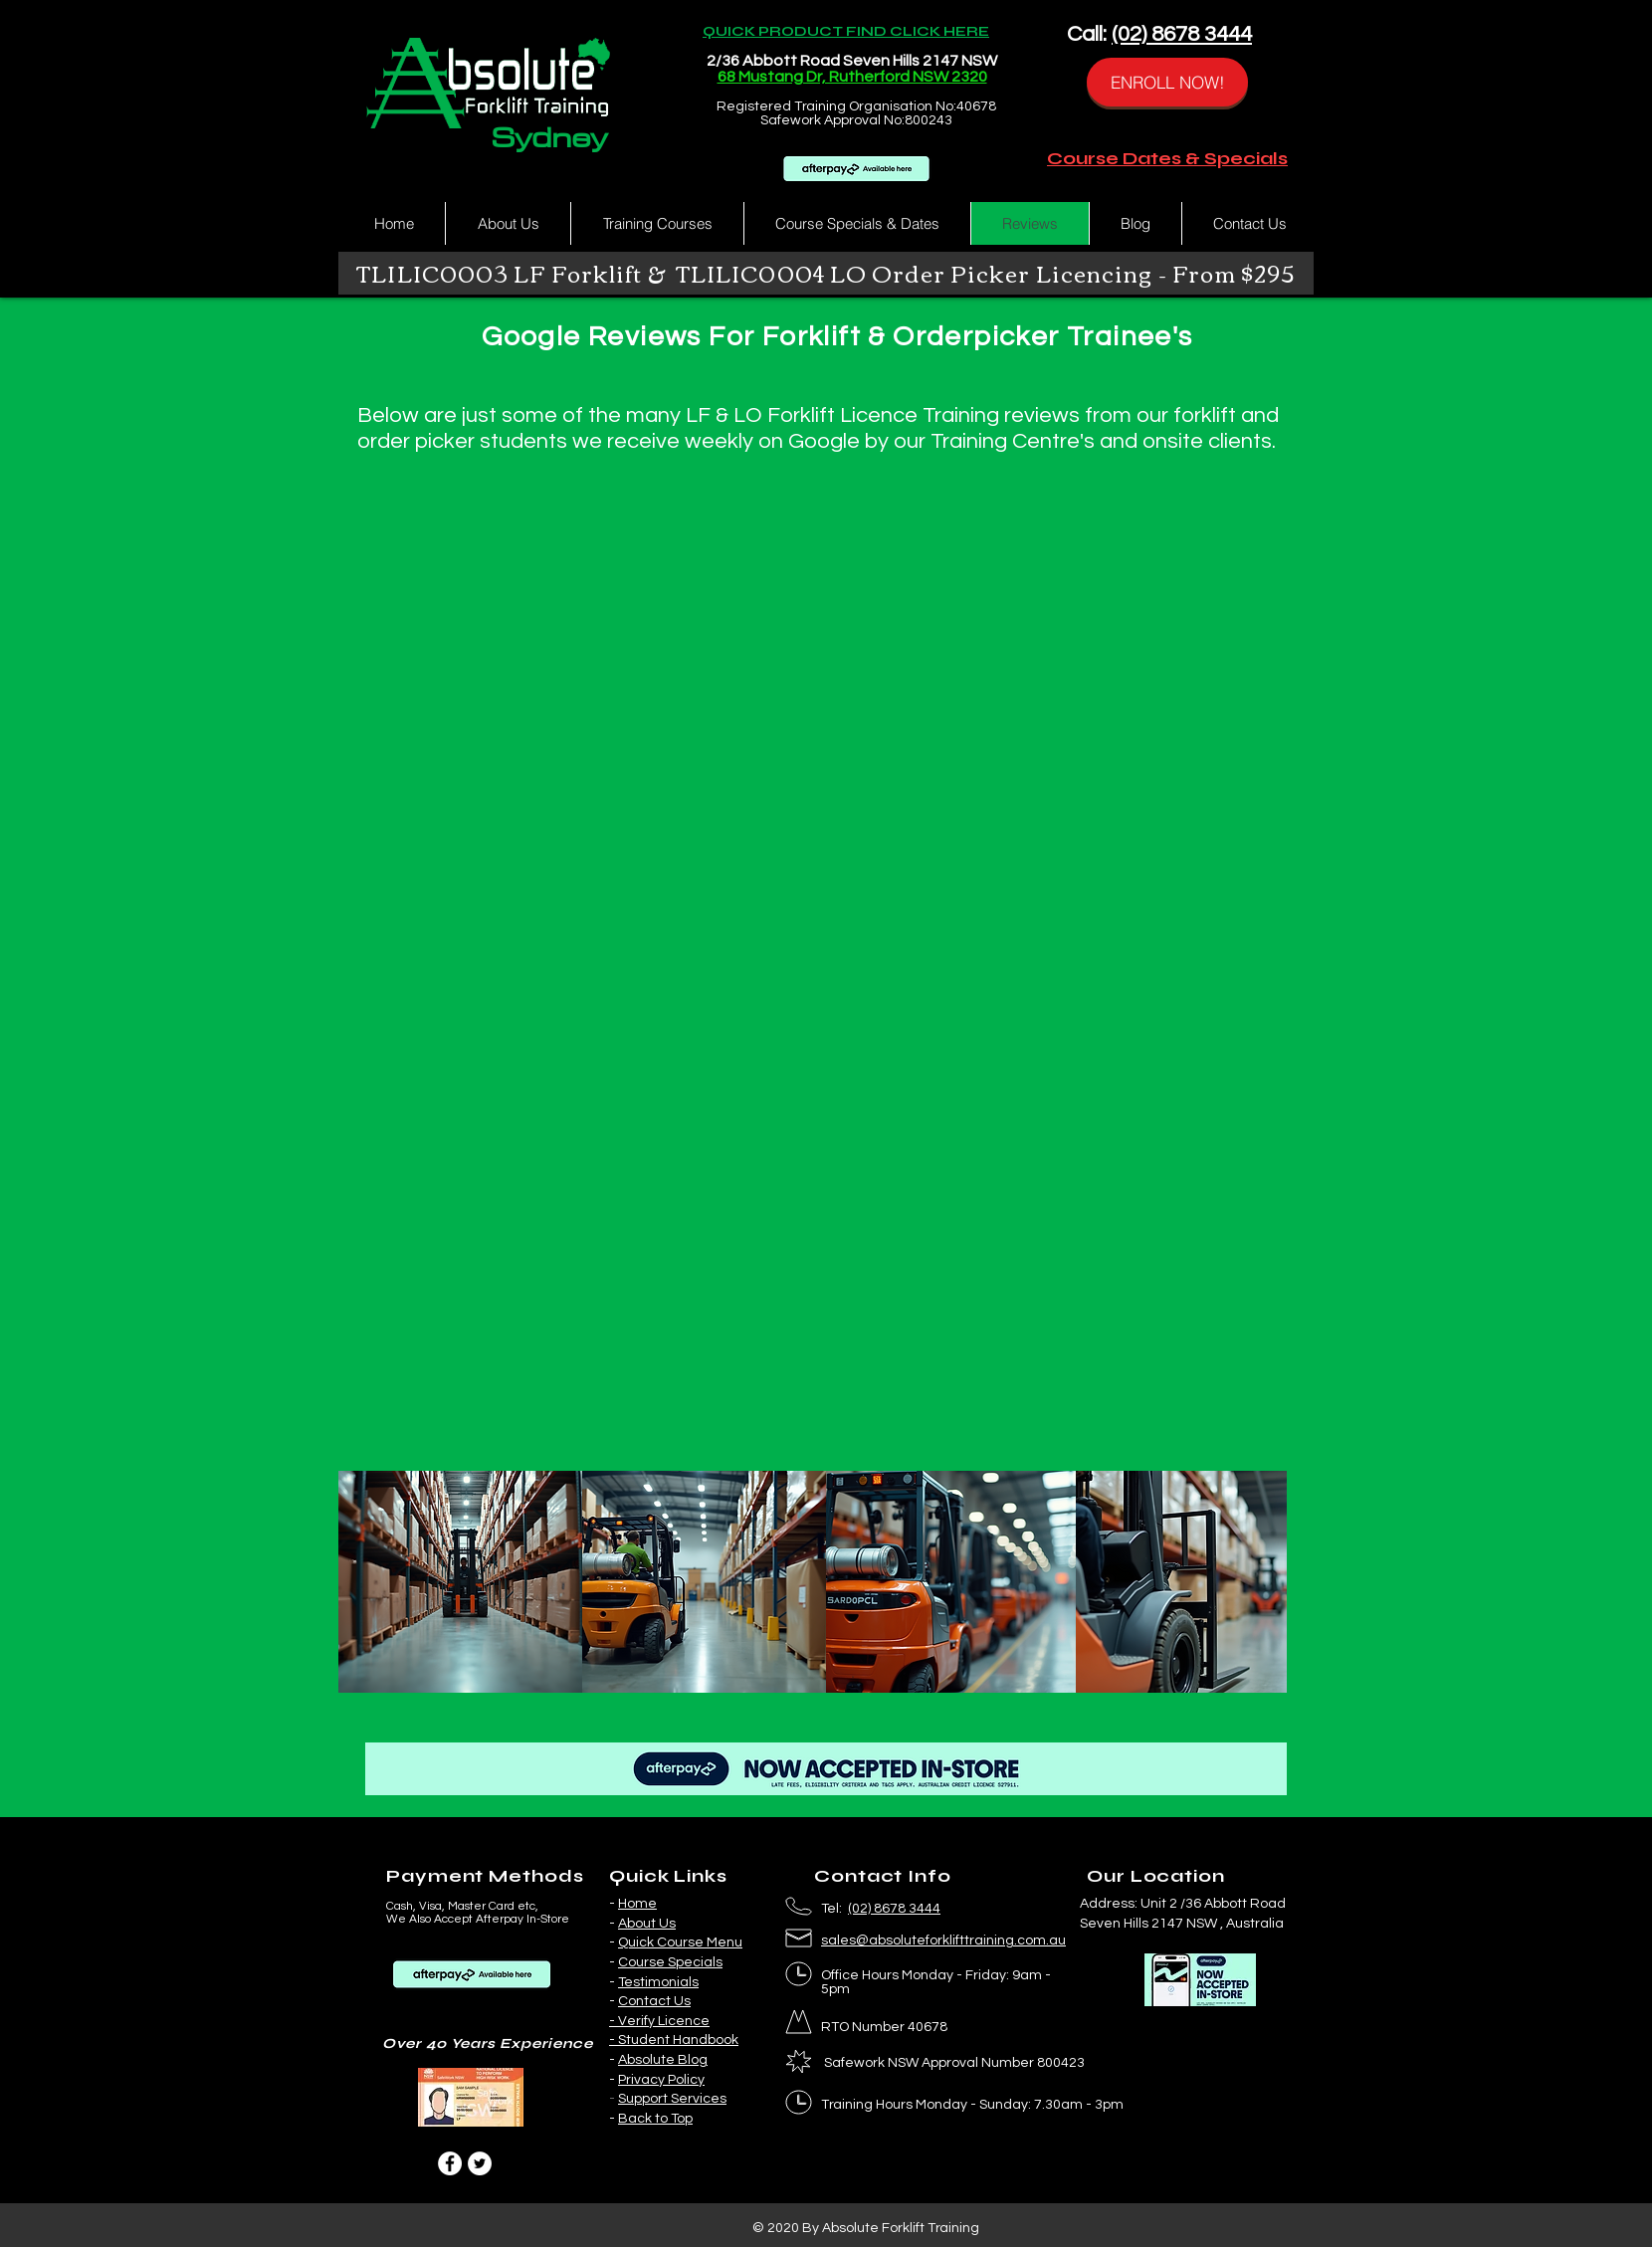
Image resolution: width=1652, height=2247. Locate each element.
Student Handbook (678, 2040)
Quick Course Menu (680, 1942)
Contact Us (654, 2001)
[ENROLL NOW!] (1167, 82)
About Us (647, 1924)
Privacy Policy (661, 2080)
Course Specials (670, 1962)
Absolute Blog (663, 2060)
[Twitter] (480, 2163)
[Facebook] (450, 2163)
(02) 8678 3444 (1182, 34)
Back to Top (655, 2119)
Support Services (672, 2099)
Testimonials (658, 1982)
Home (637, 1904)
